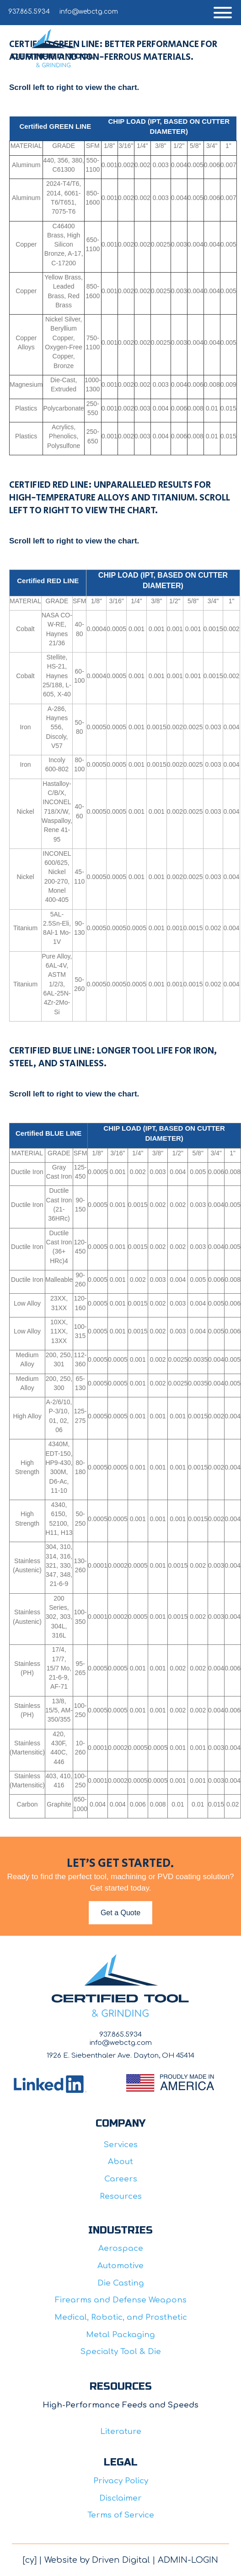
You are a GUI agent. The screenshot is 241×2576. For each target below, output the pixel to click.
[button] (223, 12)
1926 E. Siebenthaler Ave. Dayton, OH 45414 (120, 2056)
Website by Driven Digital (97, 2560)
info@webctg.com (88, 11)
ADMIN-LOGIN (188, 2560)
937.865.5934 (29, 11)
